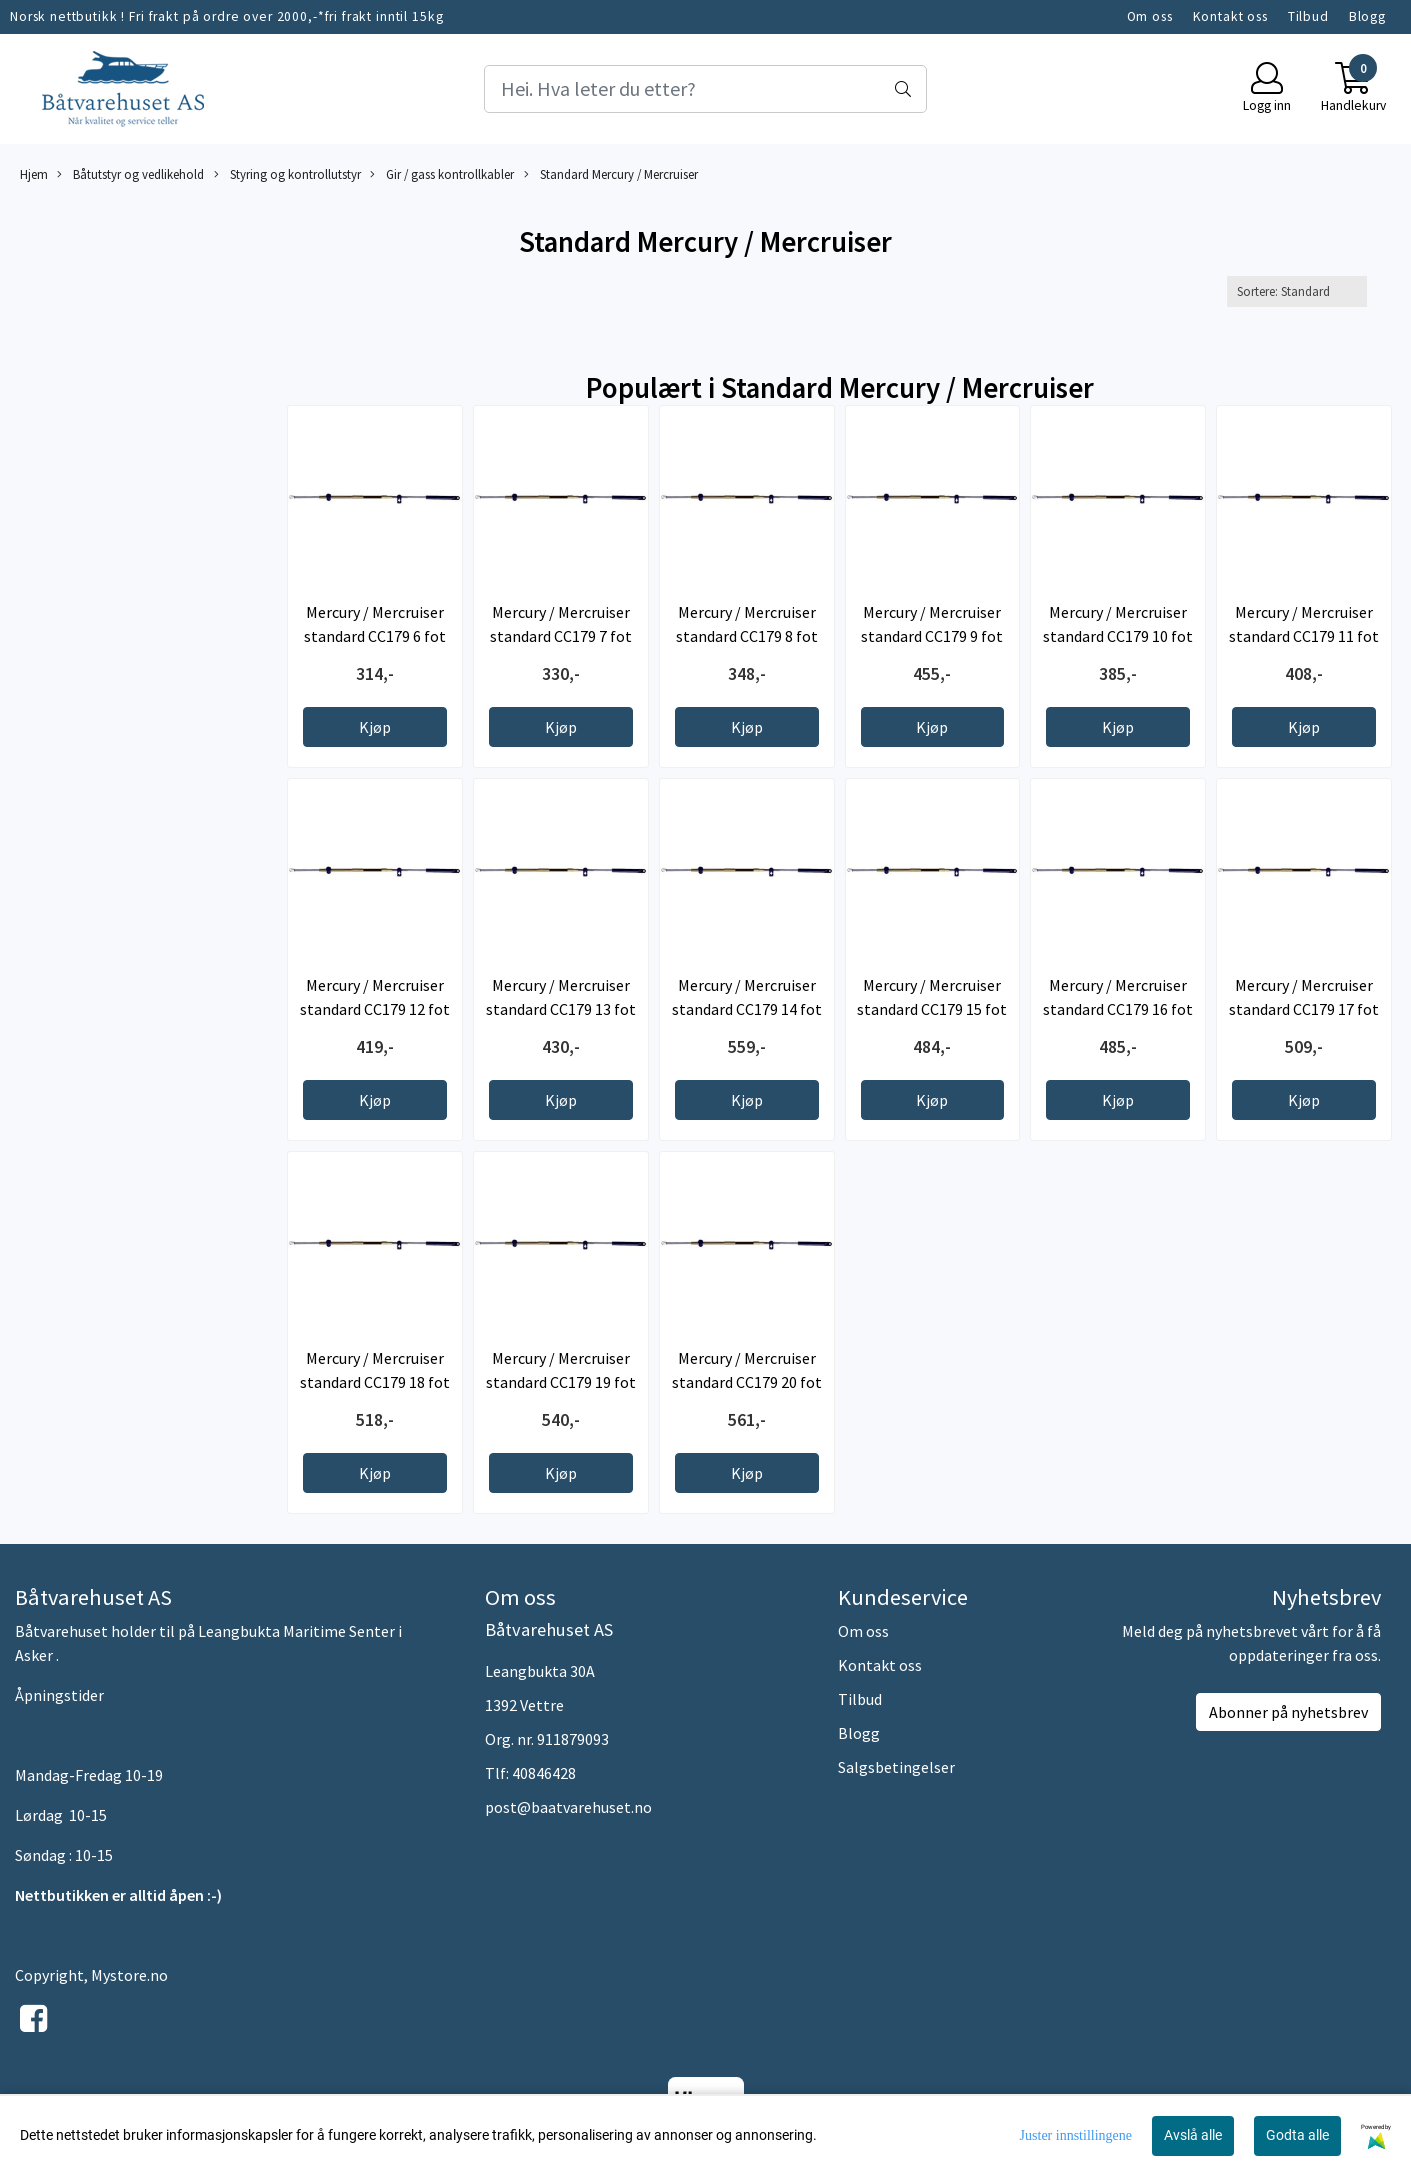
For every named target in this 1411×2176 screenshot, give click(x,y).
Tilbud (1308, 16)
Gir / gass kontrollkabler (442, 174)
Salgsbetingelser (896, 1767)
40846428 (544, 1773)
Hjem (34, 174)
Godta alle (1297, 2135)
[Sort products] (1297, 291)
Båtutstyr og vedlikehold (130, 174)
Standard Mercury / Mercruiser (611, 174)
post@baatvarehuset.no (568, 1807)
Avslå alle (1193, 2135)
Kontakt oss (1230, 16)
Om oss (1150, 16)
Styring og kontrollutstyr (287, 174)
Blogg (1367, 16)
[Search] (706, 89)
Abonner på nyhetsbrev (1288, 1712)
